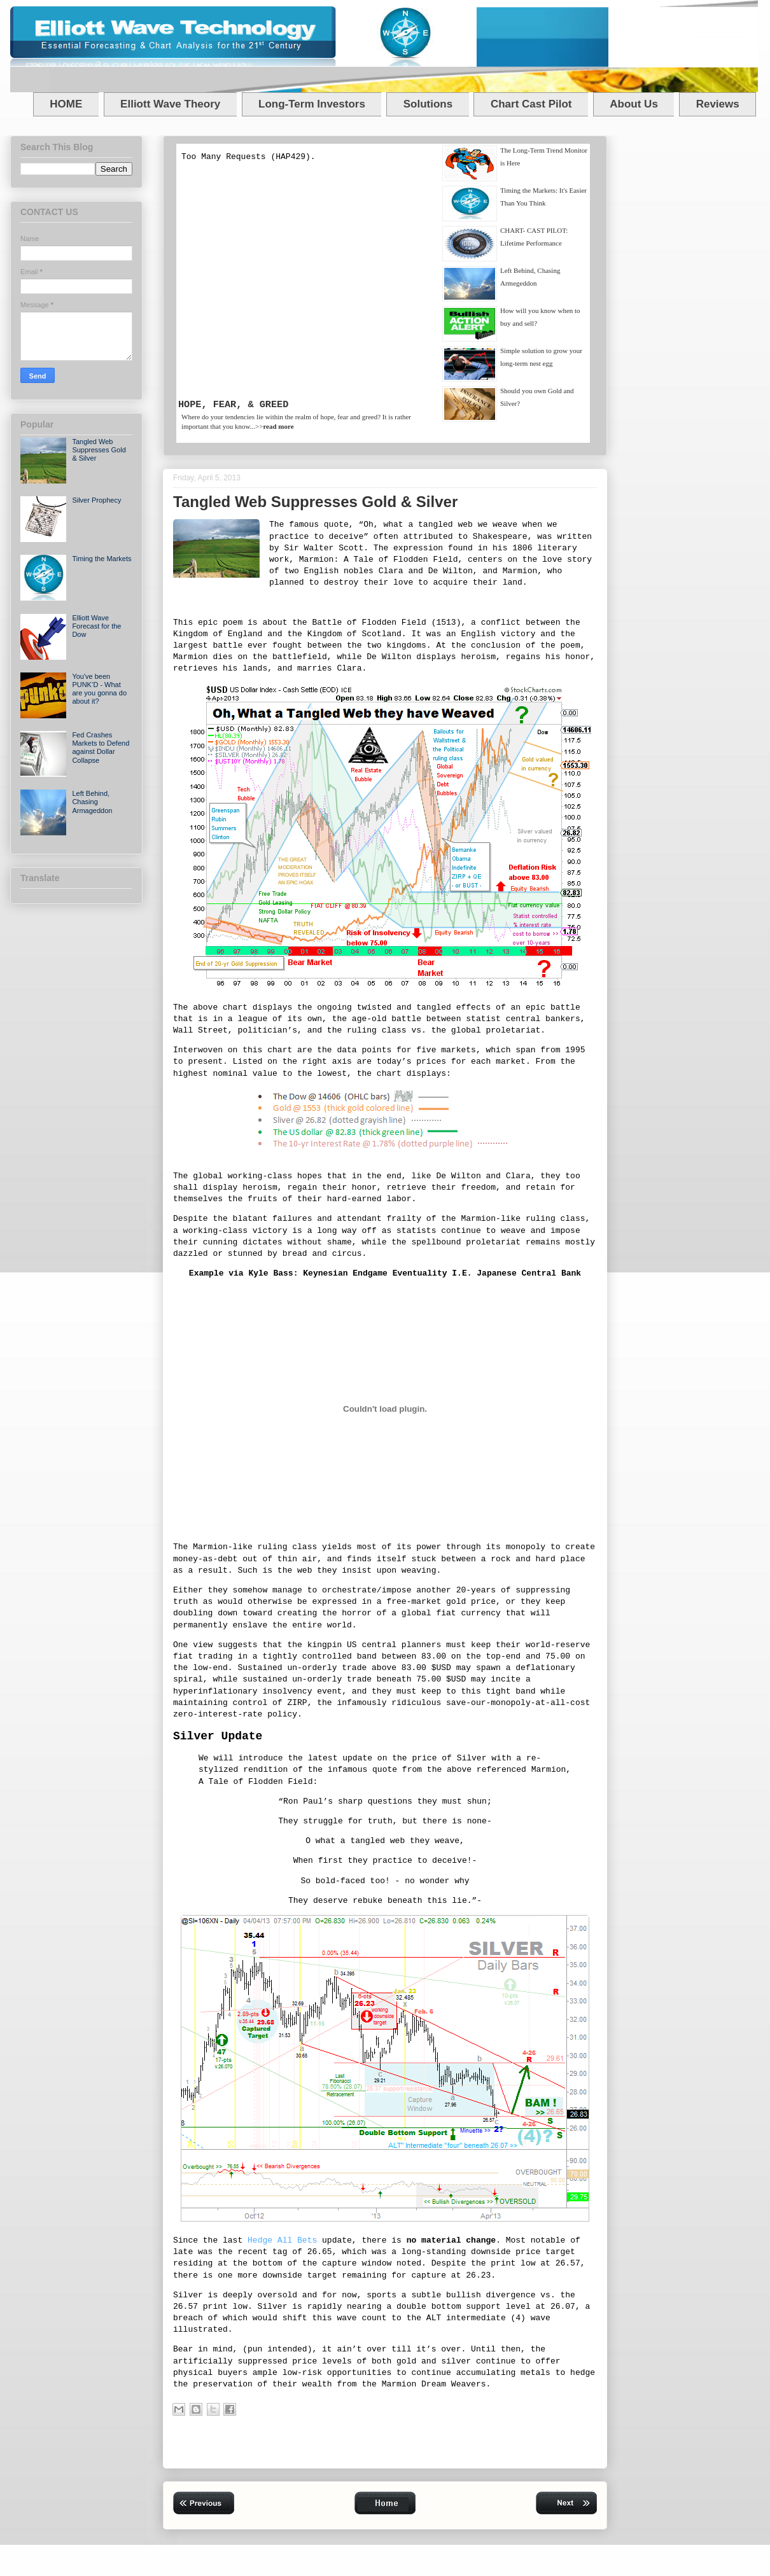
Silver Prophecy (96, 500)
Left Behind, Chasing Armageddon (92, 802)
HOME (66, 104)
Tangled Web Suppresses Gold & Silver (98, 450)
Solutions (427, 104)
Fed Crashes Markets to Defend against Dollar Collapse (100, 747)
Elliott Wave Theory (170, 104)
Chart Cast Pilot (531, 104)
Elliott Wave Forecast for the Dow (96, 626)
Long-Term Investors (311, 104)
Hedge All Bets (282, 2240)
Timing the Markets (101, 558)
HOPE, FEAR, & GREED (233, 404)
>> (274, 426)
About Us (634, 104)
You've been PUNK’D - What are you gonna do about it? (99, 689)
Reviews (717, 104)
